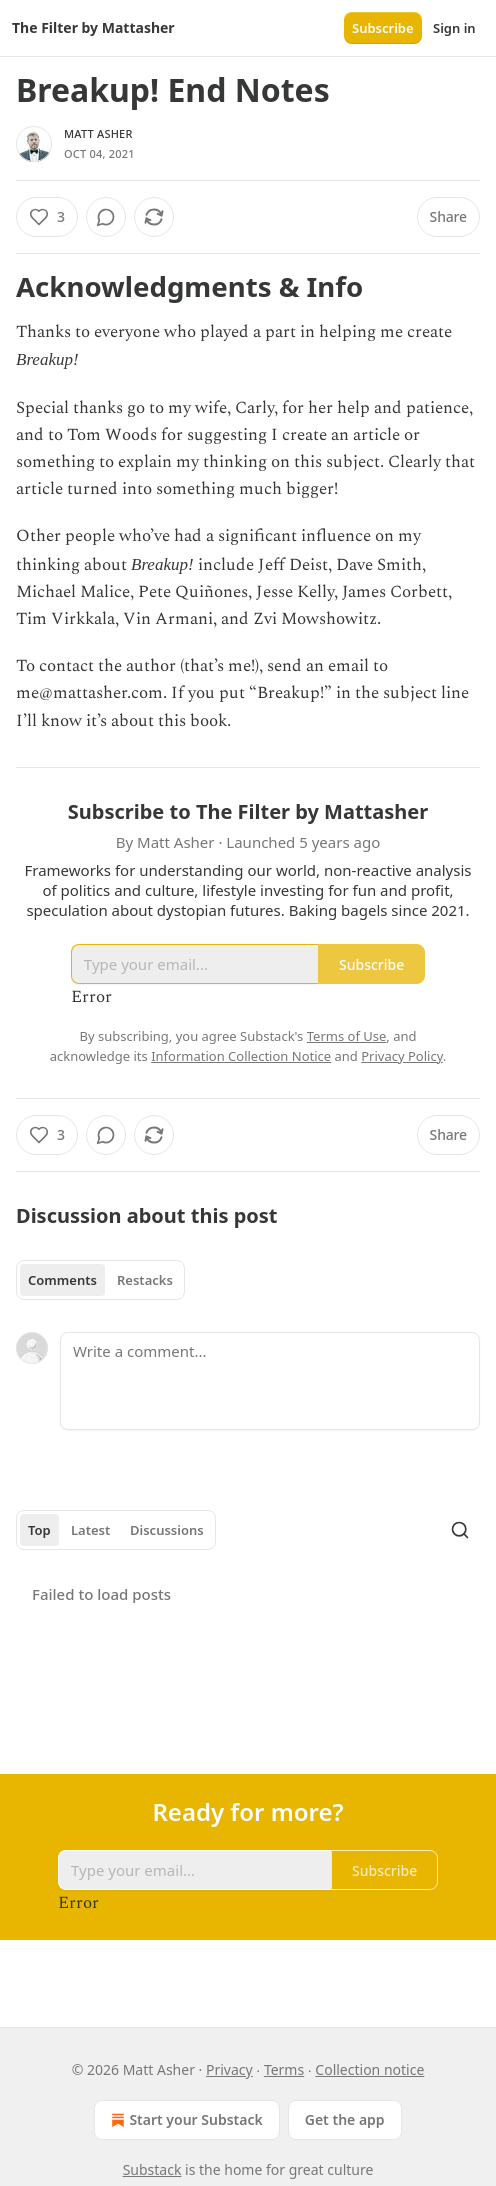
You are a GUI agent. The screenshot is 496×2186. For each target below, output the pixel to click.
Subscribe (383, 28)
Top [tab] (39, 1530)
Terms (284, 2069)
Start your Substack (184, 2120)
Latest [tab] (90, 1530)
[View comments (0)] (106, 217)
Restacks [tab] (145, 1280)
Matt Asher (98, 133)
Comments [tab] (62, 1280)
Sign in (454, 28)
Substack (152, 2169)
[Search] (460, 1530)
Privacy (229, 2069)
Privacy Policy (402, 1056)
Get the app (345, 2119)
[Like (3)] (47, 217)
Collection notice (369, 2069)
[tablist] (100, 1280)
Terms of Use (347, 1036)
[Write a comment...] (270, 1381)
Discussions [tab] (167, 1530)
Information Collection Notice (241, 1056)
